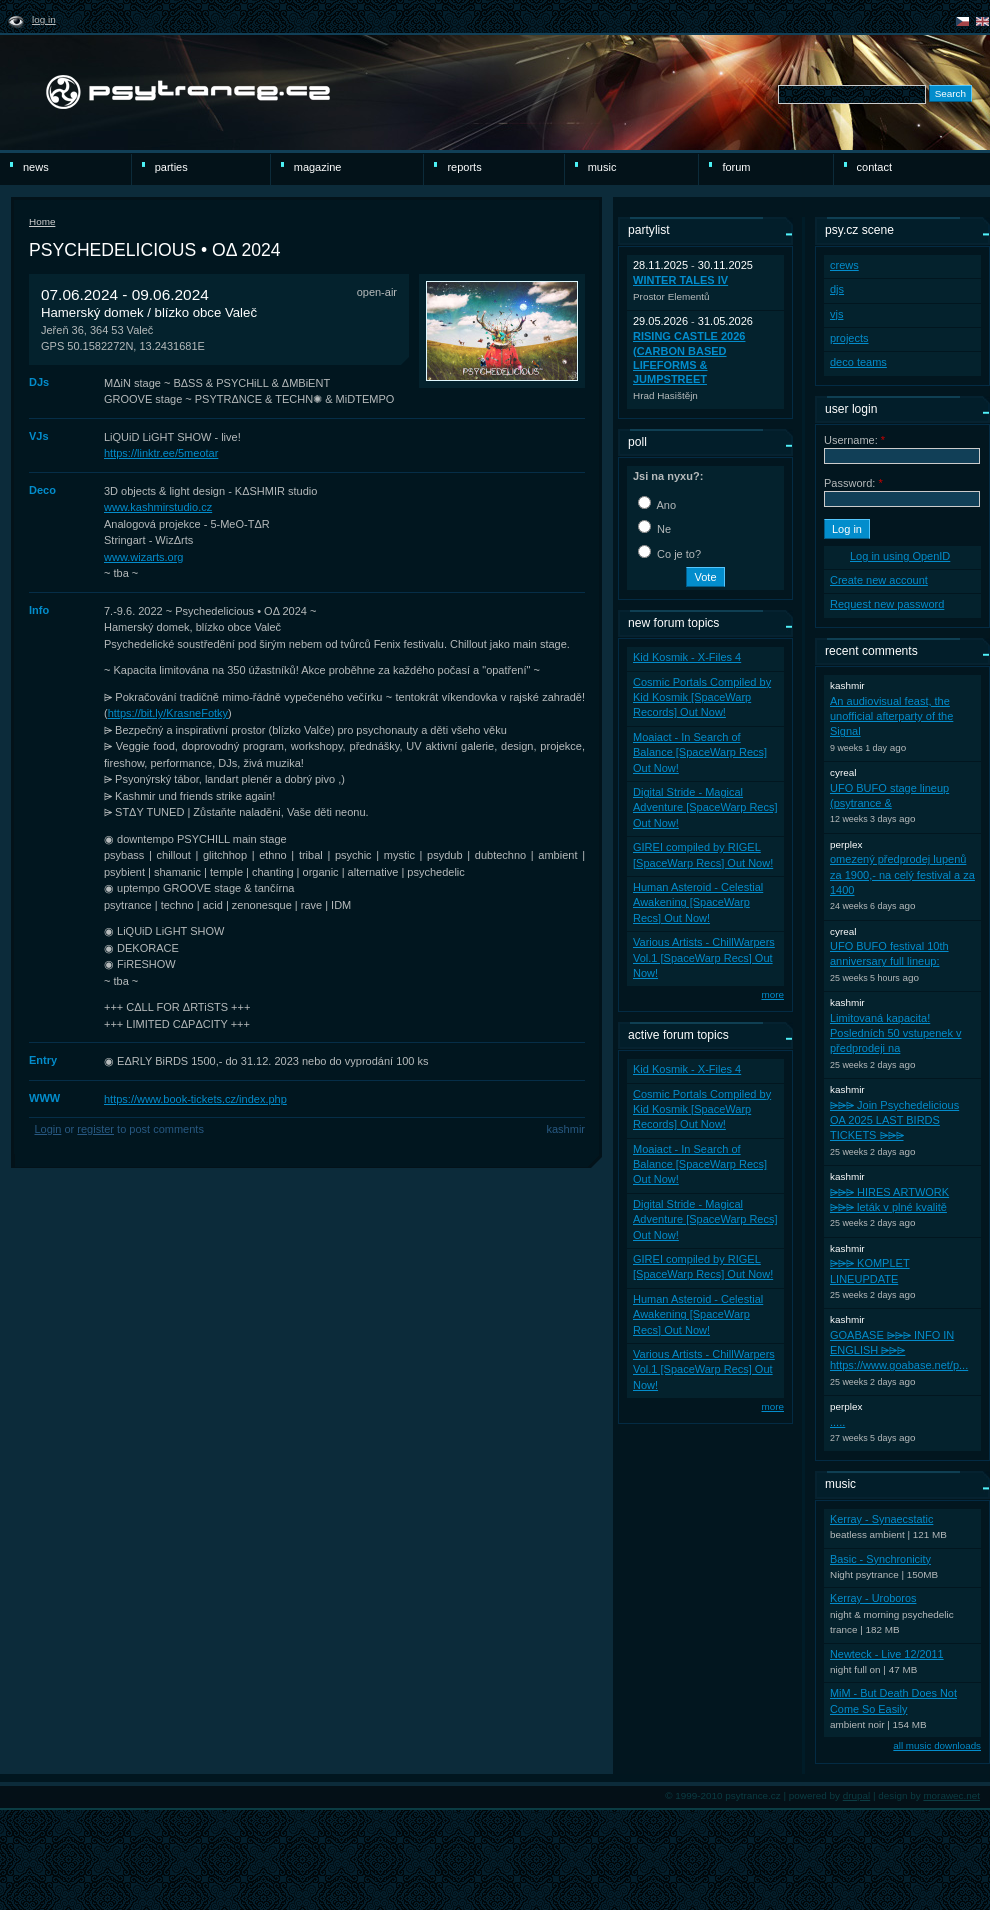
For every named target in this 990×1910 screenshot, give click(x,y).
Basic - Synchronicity (880, 1559)
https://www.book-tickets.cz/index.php (195, 1099)
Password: (853, 483)
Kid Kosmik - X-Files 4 (687, 657)
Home (42, 221)
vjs (836, 314)
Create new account (879, 580)
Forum (736, 167)
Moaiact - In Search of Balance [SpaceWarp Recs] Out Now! (700, 752)
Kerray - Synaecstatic (881, 1519)
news (36, 167)
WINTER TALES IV (680, 280)
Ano (657, 505)
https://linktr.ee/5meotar (161, 453)
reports (464, 167)
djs (837, 289)
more (772, 994)
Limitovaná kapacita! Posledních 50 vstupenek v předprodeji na (895, 1033)
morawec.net (951, 1795)
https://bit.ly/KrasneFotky (168, 713)
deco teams (858, 362)
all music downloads (937, 1745)
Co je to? (669, 554)
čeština (962, 21)
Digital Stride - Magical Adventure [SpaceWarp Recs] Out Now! (705, 807)
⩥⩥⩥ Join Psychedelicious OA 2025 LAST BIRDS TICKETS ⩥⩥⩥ (894, 1120)
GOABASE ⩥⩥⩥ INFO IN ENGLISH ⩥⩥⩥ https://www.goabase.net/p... (899, 1350)
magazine (318, 167)
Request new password (887, 604)
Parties (171, 167)
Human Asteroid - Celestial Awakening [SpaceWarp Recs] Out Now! (698, 902)
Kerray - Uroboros (873, 1598)
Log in (44, 19)
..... (837, 1422)
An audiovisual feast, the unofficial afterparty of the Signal (891, 716)
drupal (857, 1795)
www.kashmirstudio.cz (158, 507)
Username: (854, 440)
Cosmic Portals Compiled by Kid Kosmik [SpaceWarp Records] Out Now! (702, 697)
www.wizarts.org (143, 557)
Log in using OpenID (900, 556)
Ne (654, 529)
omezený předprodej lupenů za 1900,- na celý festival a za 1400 (902, 874)
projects (849, 338)
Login (48, 1129)
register (95, 1129)
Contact (874, 167)
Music (602, 167)
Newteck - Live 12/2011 (887, 1654)
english (982, 21)
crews (844, 265)
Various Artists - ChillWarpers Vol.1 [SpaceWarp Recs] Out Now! (704, 957)
